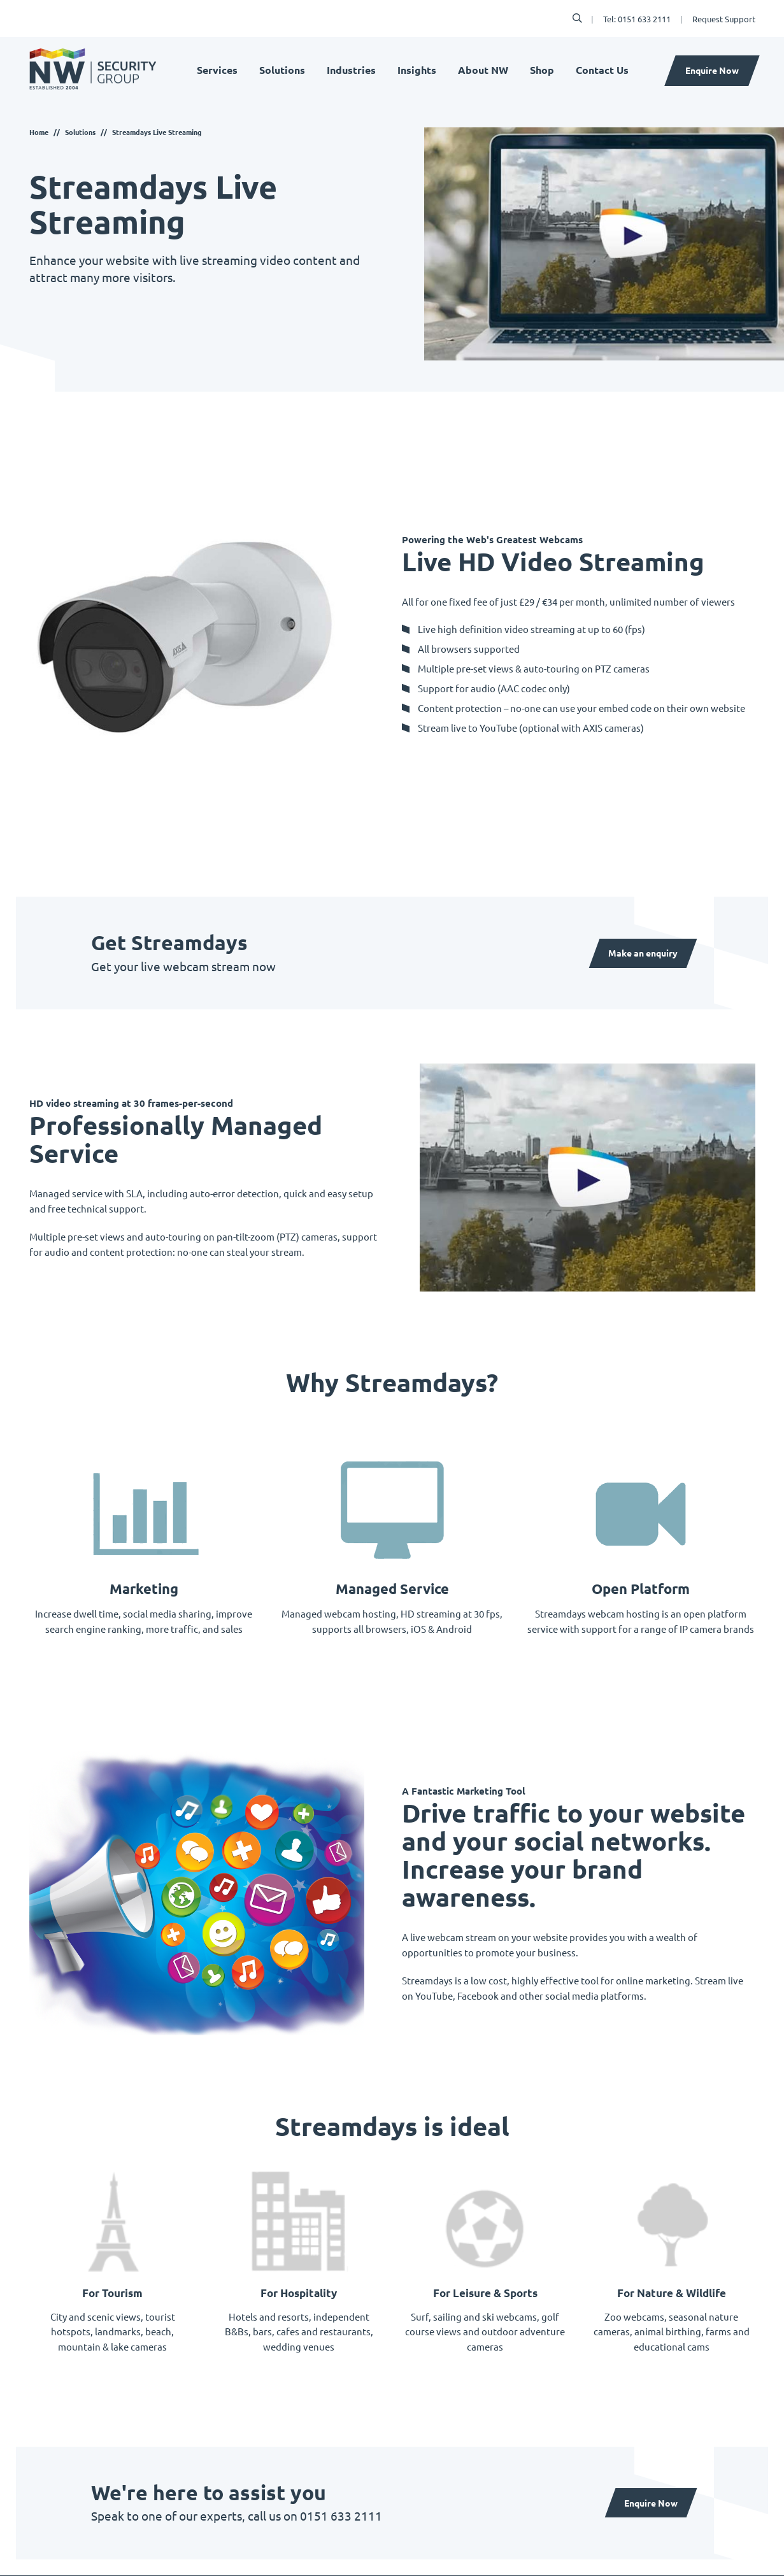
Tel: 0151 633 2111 (637, 18)
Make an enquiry (642, 952)
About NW (483, 71)
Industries (351, 71)
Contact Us (602, 71)
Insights (416, 71)
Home (38, 132)
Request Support (723, 18)
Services (217, 71)
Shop (542, 71)
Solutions (282, 71)
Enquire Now (712, 70)
